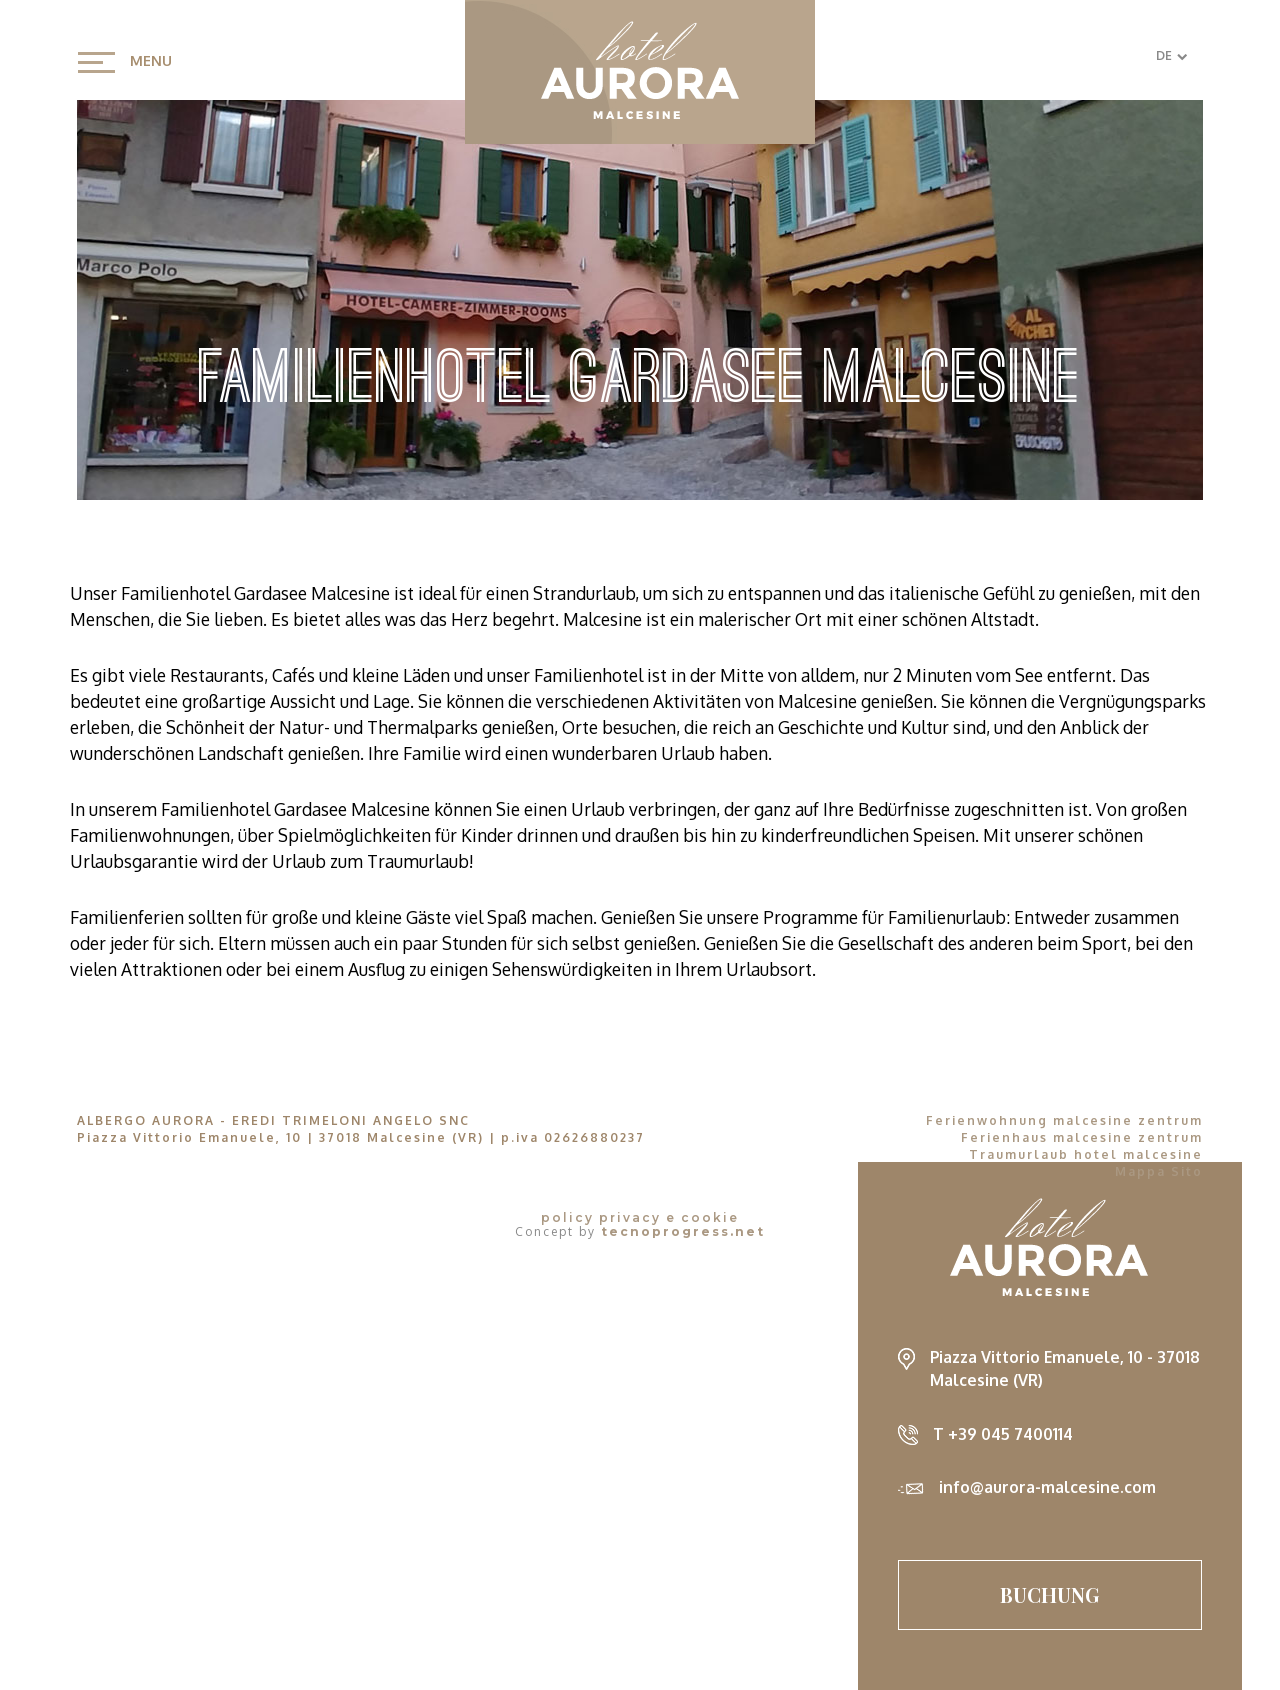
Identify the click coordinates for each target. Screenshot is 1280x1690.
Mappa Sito (1159, 1171)
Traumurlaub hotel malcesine (1086, 1154)
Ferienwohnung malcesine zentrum (1064, 1120)
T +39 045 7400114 (1003, 1434)
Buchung (1050, 1594)
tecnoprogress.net (683, 1232)
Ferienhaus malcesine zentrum (1082, 1137)
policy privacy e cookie (640, 1218)
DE (1172, 55)
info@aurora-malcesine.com (1047, 1487)
